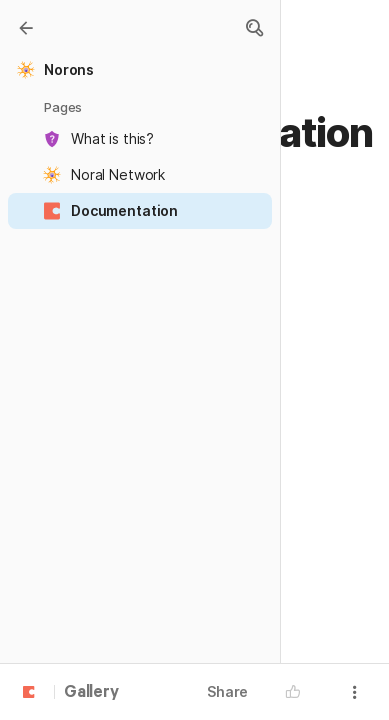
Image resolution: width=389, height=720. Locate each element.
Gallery (91, 693)
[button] (254, 28)
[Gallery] (26, 28)
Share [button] (227, 691)
